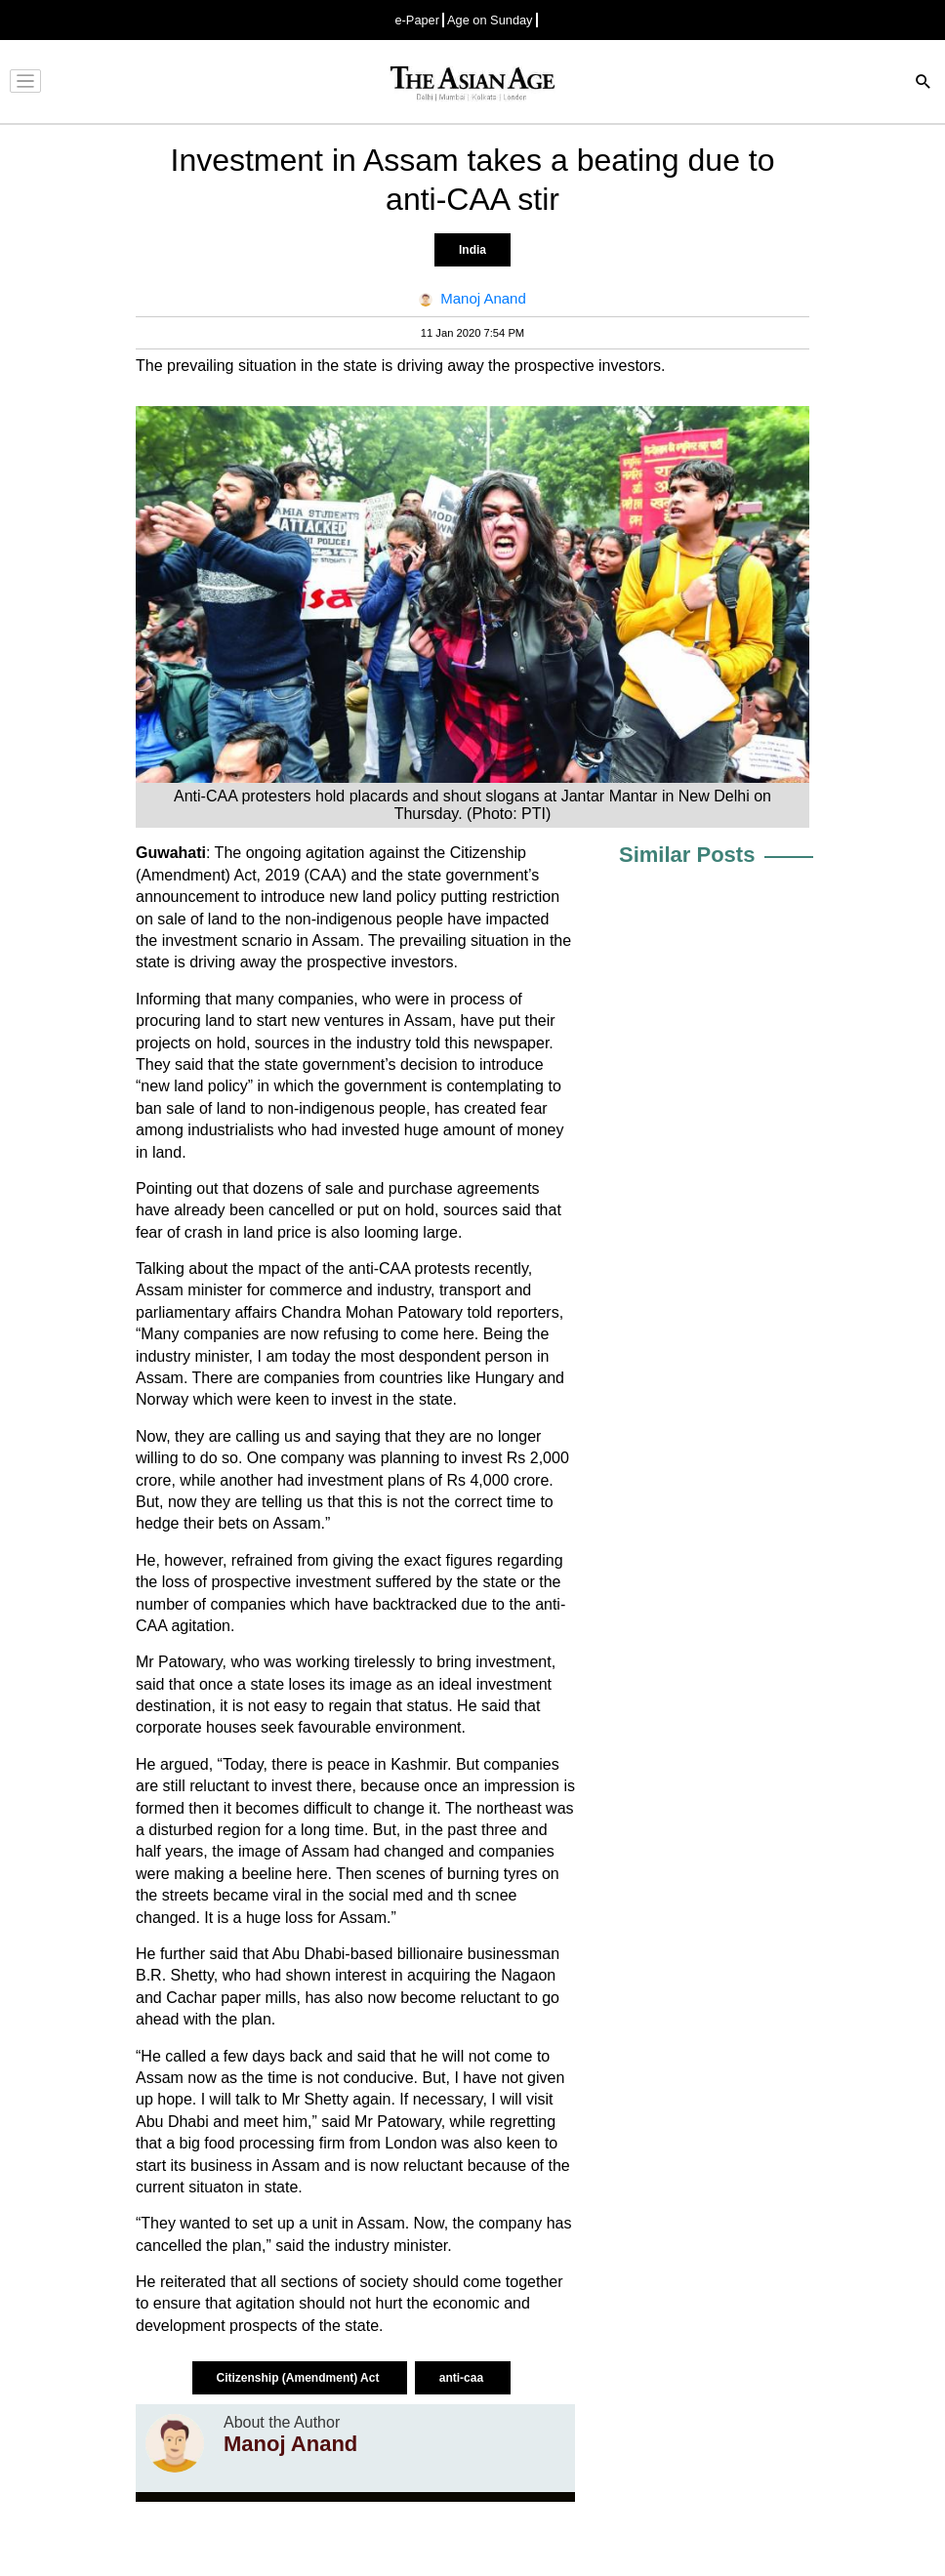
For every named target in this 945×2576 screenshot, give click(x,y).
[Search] (923, 83)
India (472, 250)
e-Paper (416, 20)
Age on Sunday (490, 20)
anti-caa (463, 2378)
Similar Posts (687, 854)
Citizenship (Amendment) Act (300, 2378)
